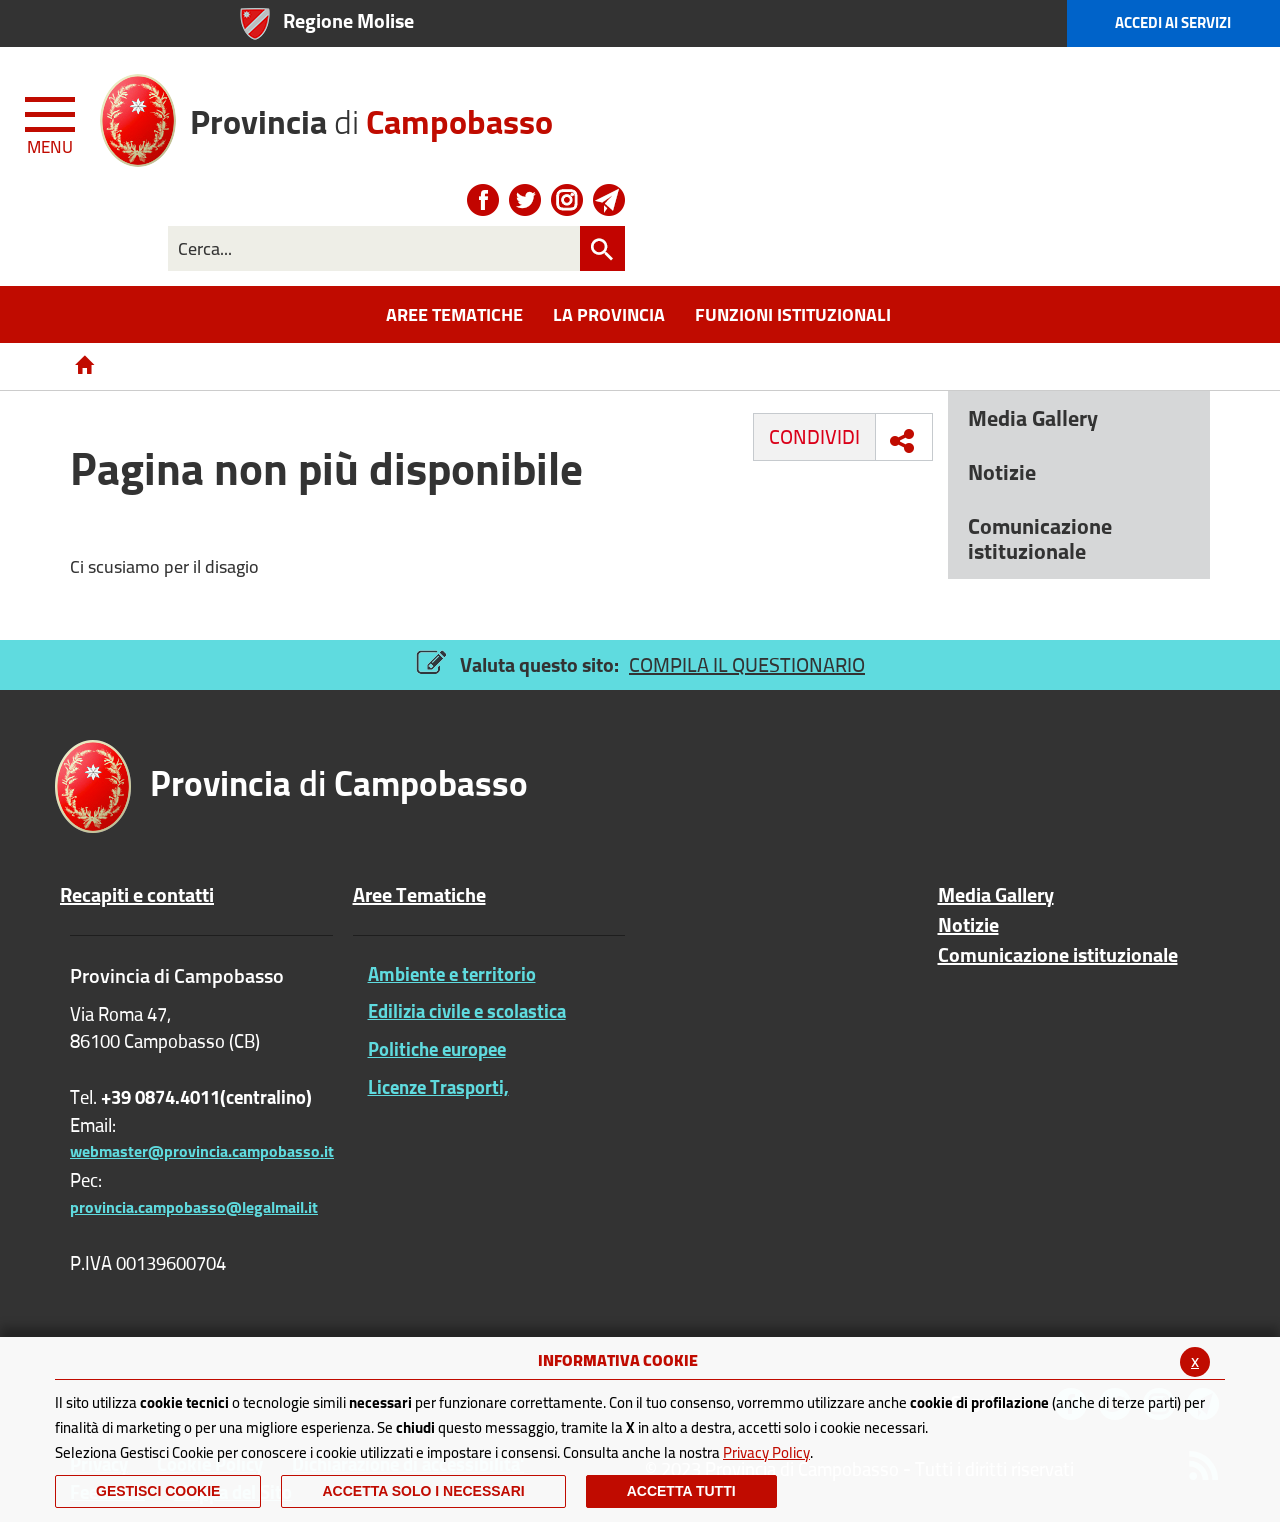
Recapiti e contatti (137, 895)
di (371, 114)
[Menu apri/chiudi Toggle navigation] (52, 122)
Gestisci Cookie (158, 1491)
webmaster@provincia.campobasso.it (202, 1151)
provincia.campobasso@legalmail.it (194, 1207)
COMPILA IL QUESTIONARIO (747, 664)
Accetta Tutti (681, 1491)
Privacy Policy (766, 1452)
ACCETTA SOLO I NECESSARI (423, 1491)
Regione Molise (348, 20)
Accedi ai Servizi (1173, 22)
